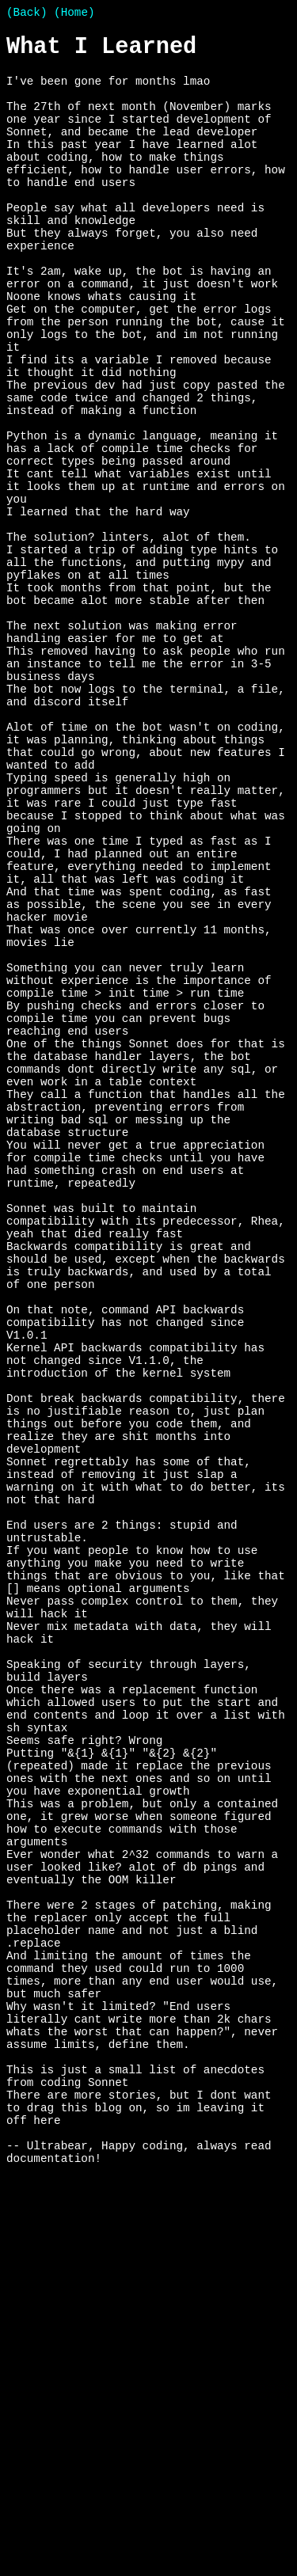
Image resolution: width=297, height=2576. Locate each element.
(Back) (26, 13)
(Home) (74, 13)
